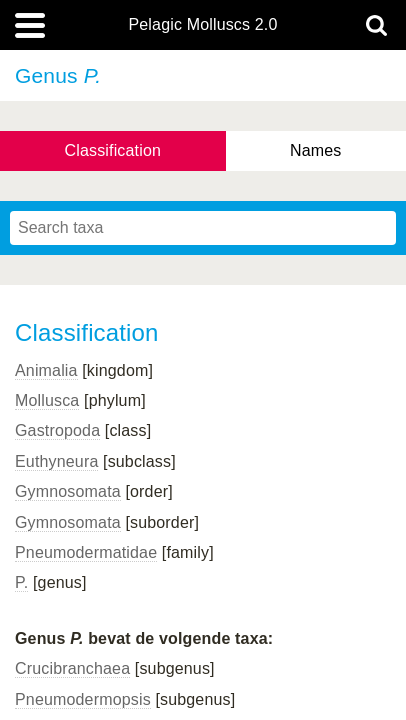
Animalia (46, 370)
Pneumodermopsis (83, 699)
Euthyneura (56, 461)
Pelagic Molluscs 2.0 (202, 25)
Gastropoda (57, 430)
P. (21, 582)
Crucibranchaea (72, 668)
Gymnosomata (68, 491)
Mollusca (47, 400)
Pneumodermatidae (86, 552)
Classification (113, 150)
